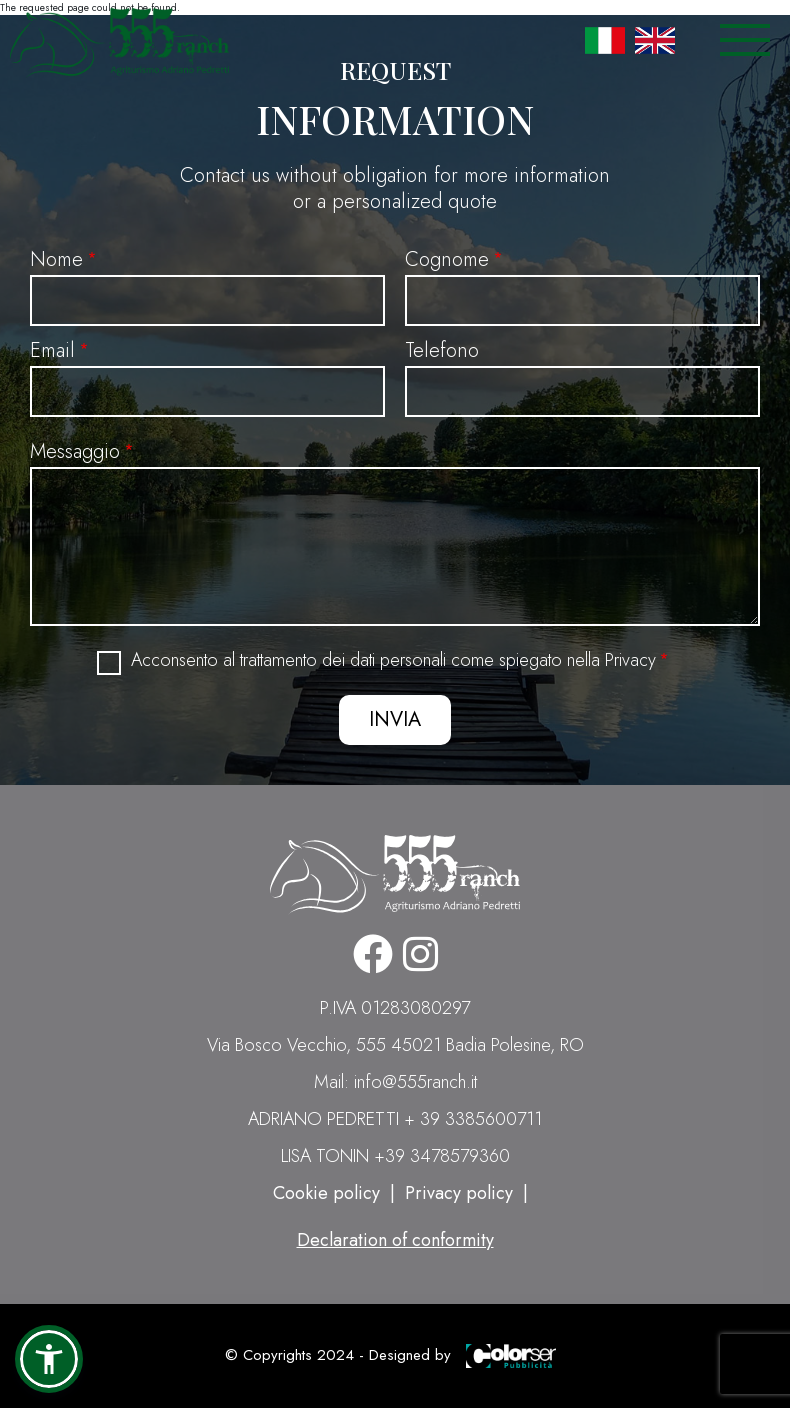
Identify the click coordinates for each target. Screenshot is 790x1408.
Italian (605, 40)
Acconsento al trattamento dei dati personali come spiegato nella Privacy (393, 660)
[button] (49, 1359)
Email (52, 350)
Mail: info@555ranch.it (395, 1082)
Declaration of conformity (395, 1240)
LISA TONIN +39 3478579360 (395, 1156)
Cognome (447, 259)
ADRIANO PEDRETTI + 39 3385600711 (395, 1119)
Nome (56, 259)
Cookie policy (326, 1193)
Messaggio (75, 451)
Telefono (442, 350)
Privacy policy (459, 1193)
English (655, 40)
